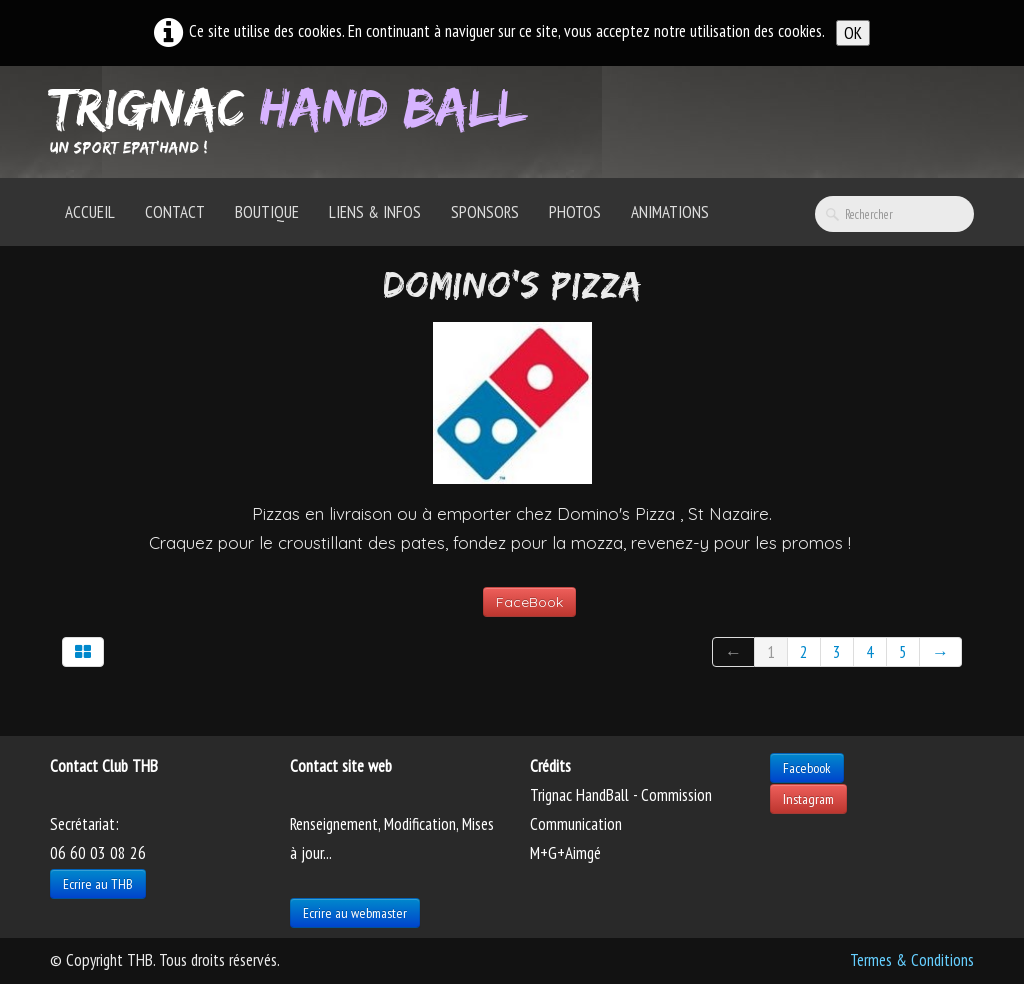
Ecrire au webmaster (355, 913)
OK (853, 33)
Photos (575, 212)
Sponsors (485, 212)
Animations (670, 212)
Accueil (90, 212)
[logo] (295, 120)
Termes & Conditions (912, 960)
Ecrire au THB (98, 884)
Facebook (807, 768)
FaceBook (529, 602)
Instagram (808, 799)
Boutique (267, 212)
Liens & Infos (375, 212)
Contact (175, 212)
